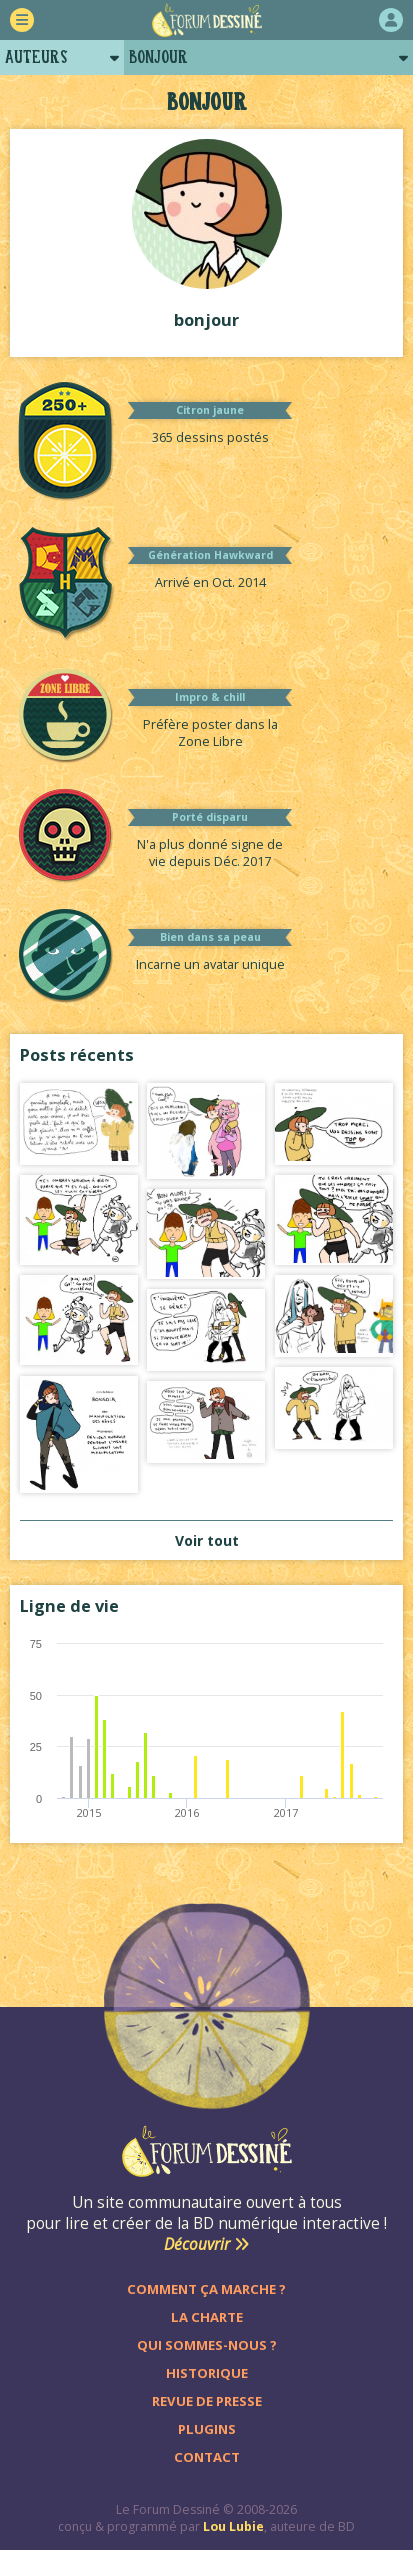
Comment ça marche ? (206, 2289)
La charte (207, 2317)
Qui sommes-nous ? (207, 2345)
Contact (207, 2457)
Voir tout (207, 1540)
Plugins (207, 2429)
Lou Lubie (233, 2526)
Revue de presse (207, 2401)
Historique (207, 2373)
